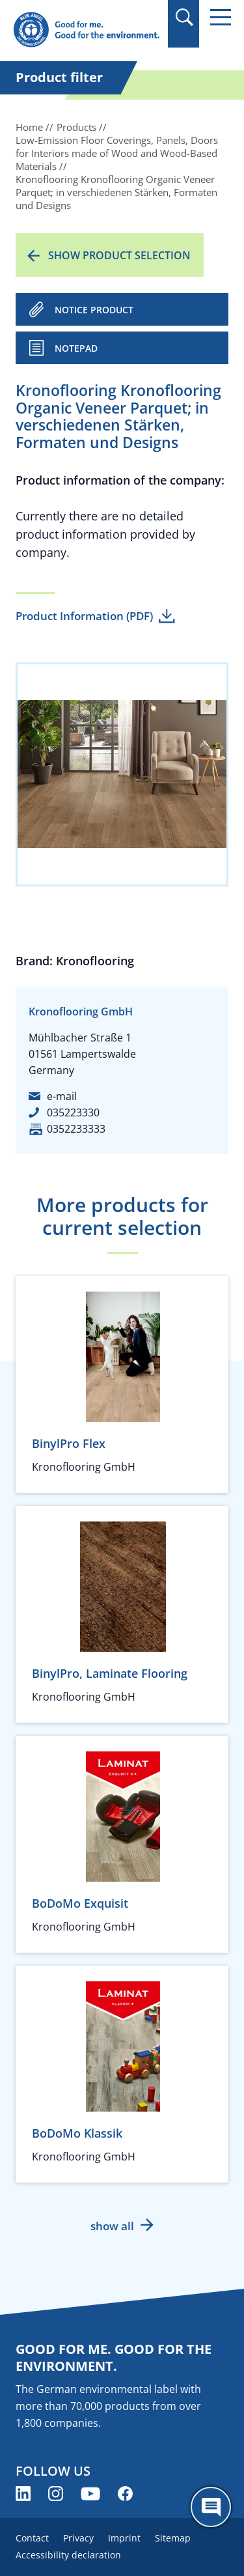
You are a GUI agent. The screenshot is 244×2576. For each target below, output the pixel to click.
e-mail (62, 1096)
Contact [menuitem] (32, 2538)
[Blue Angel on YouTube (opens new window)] (90, 2493)
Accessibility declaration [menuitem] (68, 2555)
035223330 (73, 1112)
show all (112, 2225)
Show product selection (119, 255)
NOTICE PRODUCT (94, 310)
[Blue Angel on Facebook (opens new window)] (125, 2493)
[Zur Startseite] (86, 30)
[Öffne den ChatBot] (211, 2507)
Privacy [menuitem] (78, 2538)
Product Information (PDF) (84, 615)
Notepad (76, 348)
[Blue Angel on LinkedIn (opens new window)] (23, 2493)
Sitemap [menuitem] (173, 2538)
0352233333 (76, 1129)
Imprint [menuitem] (124, 2538)
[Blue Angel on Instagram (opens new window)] (55, 2493)
